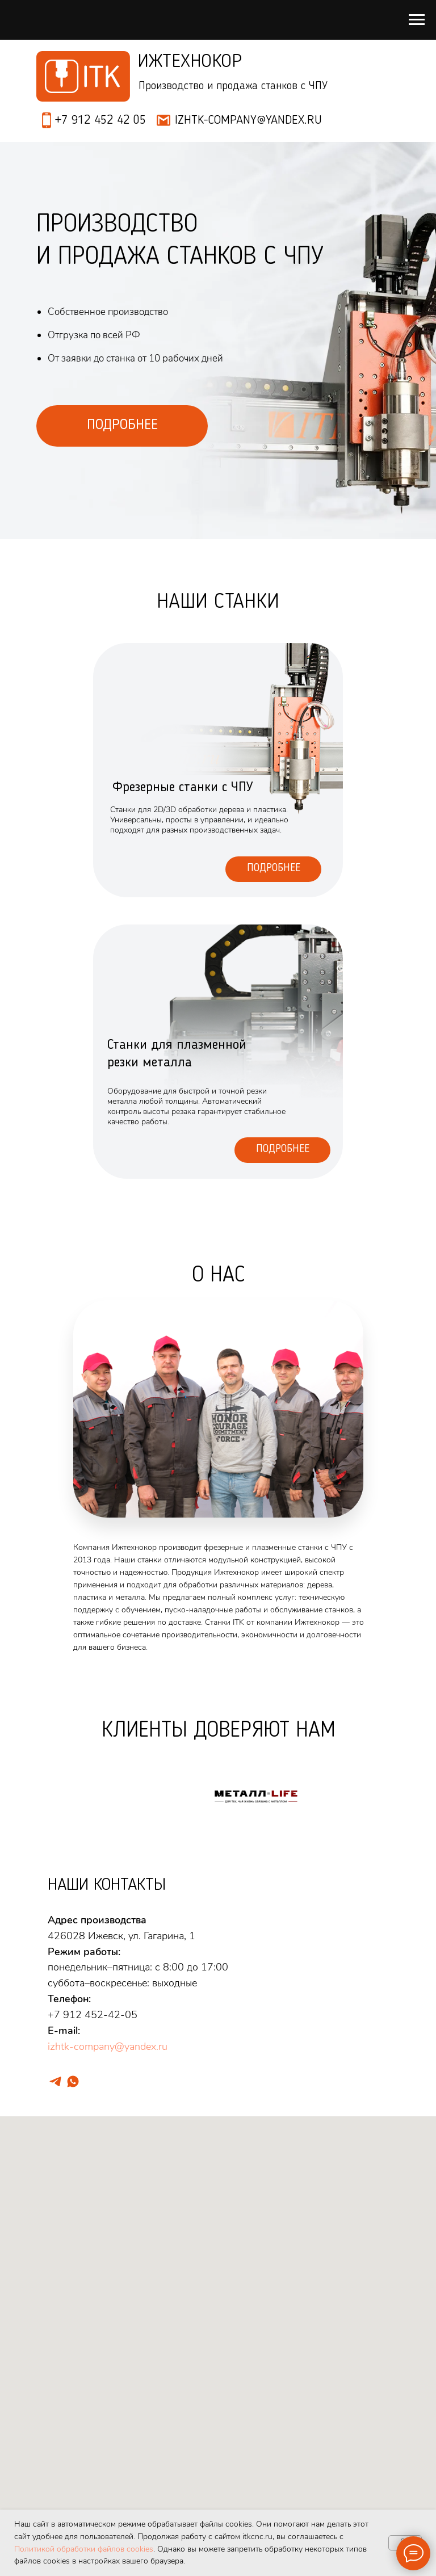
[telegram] (55, 2081)
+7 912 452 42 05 (100, 120)
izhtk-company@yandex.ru (107, 2046)
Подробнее (273, 868)
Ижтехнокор (189, 62)
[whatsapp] (73, 2081)
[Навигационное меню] (417, 20)
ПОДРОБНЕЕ (122, 425)
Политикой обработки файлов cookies (83, 2549)
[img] (218, 1051)
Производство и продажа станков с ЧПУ (233, 86)
